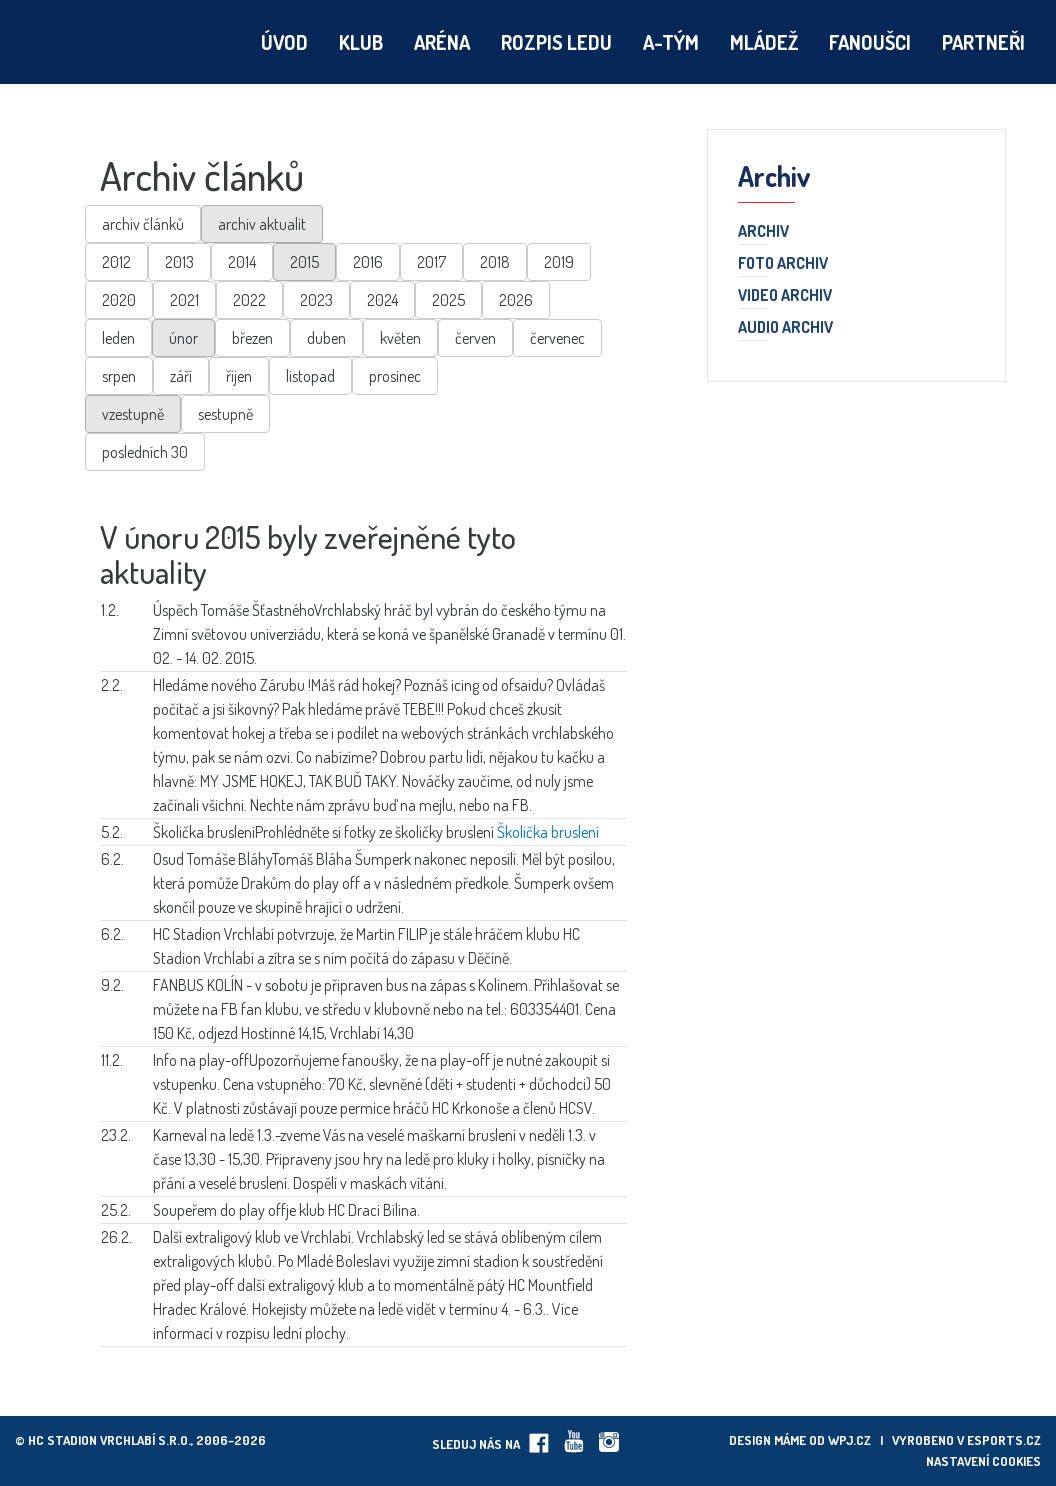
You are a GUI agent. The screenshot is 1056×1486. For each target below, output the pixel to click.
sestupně (225, 414)
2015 (304, 262)
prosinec (395, 376)
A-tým (671, 42)
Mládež (764, 42)
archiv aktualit (262, 224)
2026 (516, 300)
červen (475, 338)
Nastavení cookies (983, 1461)
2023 (316, 300)
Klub (361, 42)
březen (252, 338)
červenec (557, 338)
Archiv (763, 232)
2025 (448, 300)
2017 (431, 262)
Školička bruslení (548, 832)
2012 (116, 262)
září (181, 376)
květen (400, 338)
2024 (382, 300)
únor (183, 338)
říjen (239, 376)
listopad (310, 376)
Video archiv (785, 296)
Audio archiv (785, 328)
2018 (495, 262)
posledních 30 (145, 452)
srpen (119, 376)
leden (118, 338)
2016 (368, 262)
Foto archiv (783, 264)
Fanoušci (870, 42)
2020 (119, 300)
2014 (242, 262)
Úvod (284, 42)
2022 (249, 300)
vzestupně (133, 414)
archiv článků (143, 224)
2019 (559, 262)
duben (326, 338)
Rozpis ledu (556, 42)
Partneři (983, 42)
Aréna (442, 42)
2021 (184, 300)
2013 (179, 262)
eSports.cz (1004, 1440)
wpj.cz (849, 1440)
